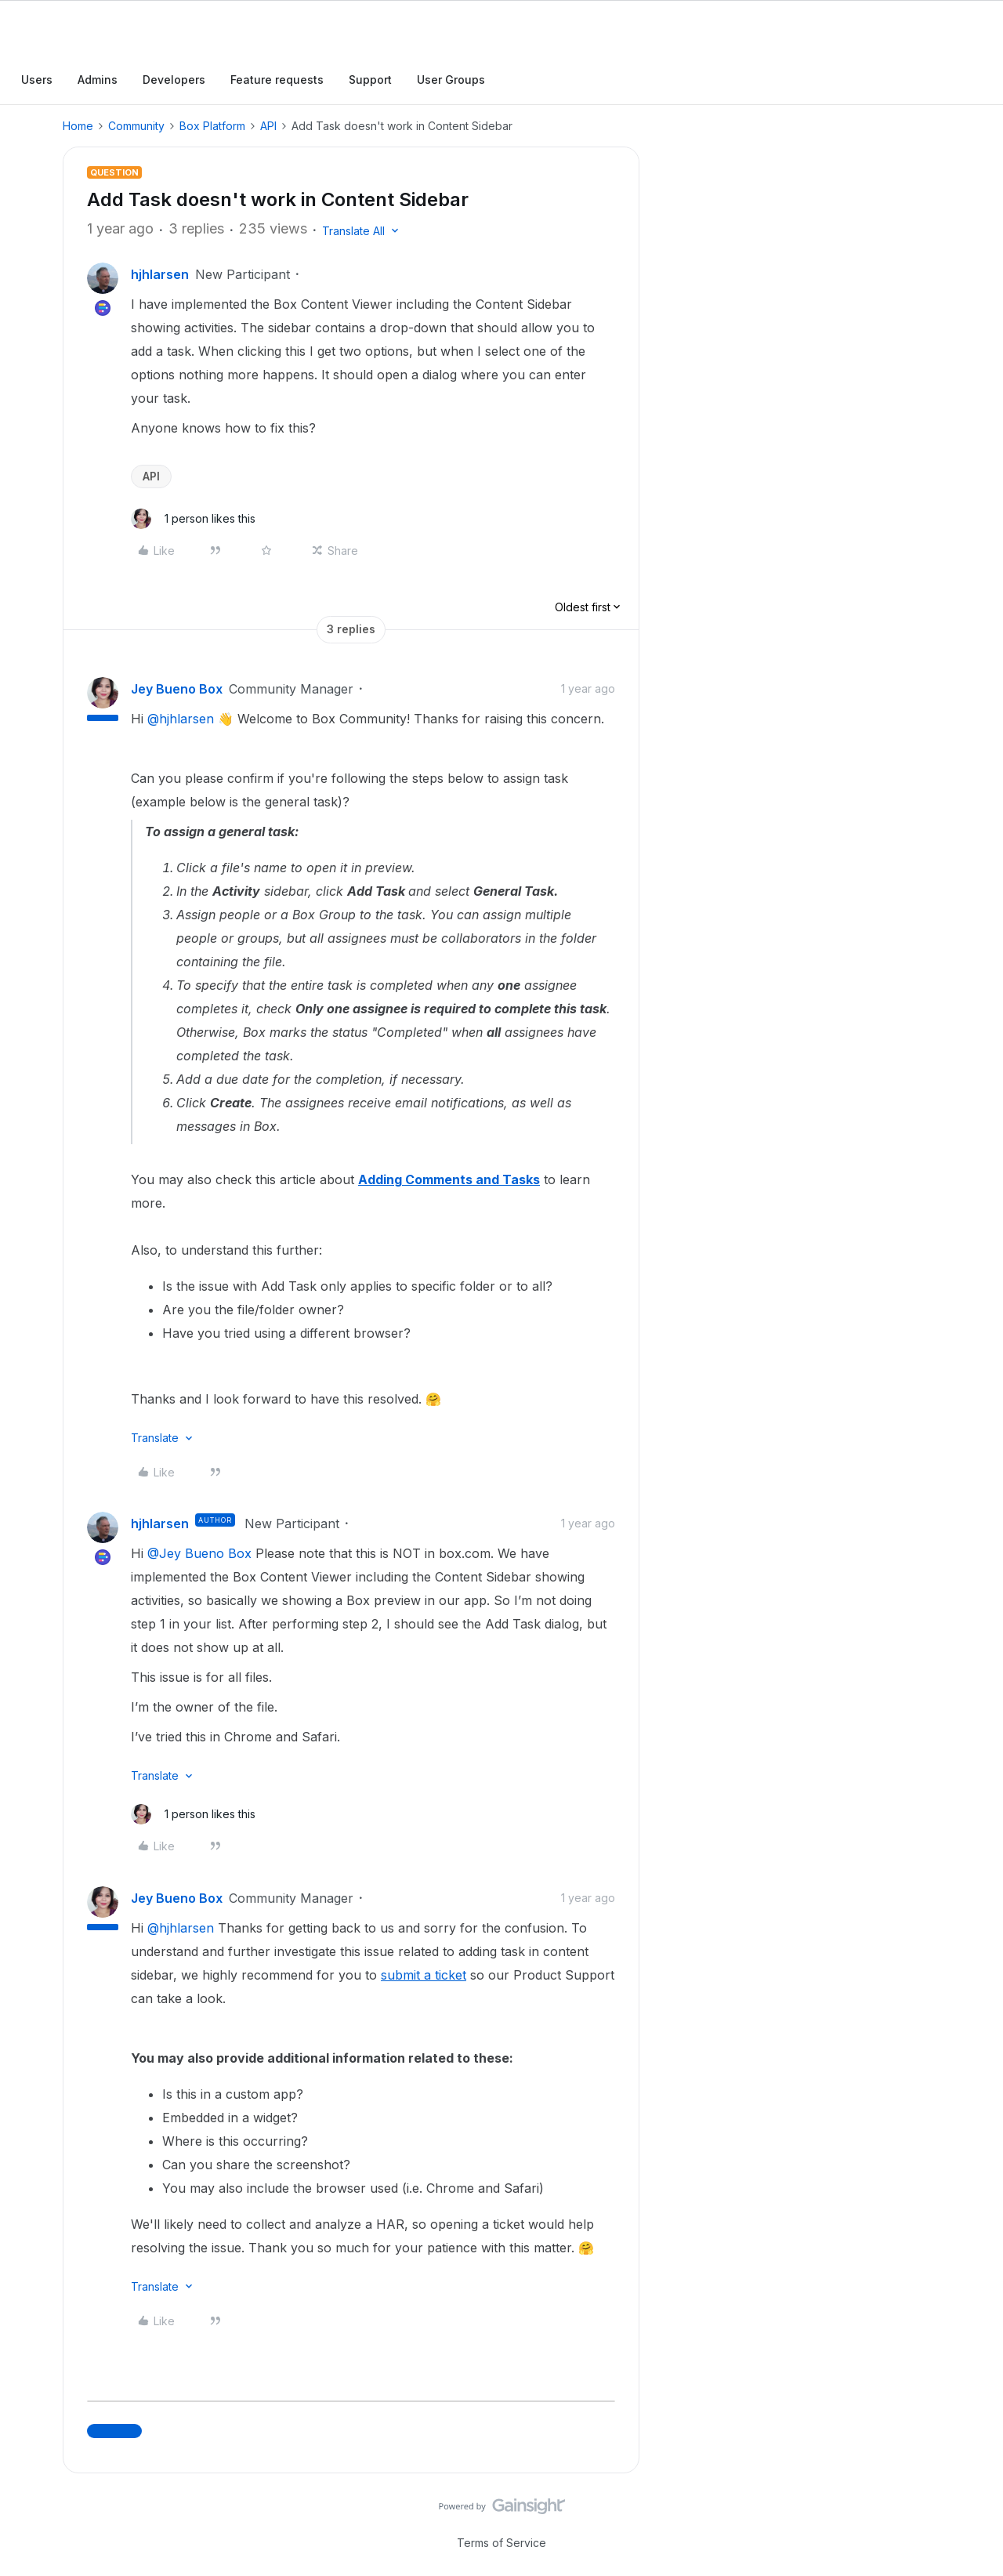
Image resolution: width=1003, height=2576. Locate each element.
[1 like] (193, 519)
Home (78, 125)
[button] (362, 231)
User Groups (451, 79)
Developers (174, 79)
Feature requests (277, 79)
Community (136, 125)
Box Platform (212, 125)
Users (37, 79)
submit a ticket (423, 1975)
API (268, 125)
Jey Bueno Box (177, 689)
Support (370, 79)
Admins (98, 79)
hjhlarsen (160, 274)
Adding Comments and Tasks (449, 1179)
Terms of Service (501, 2542)
